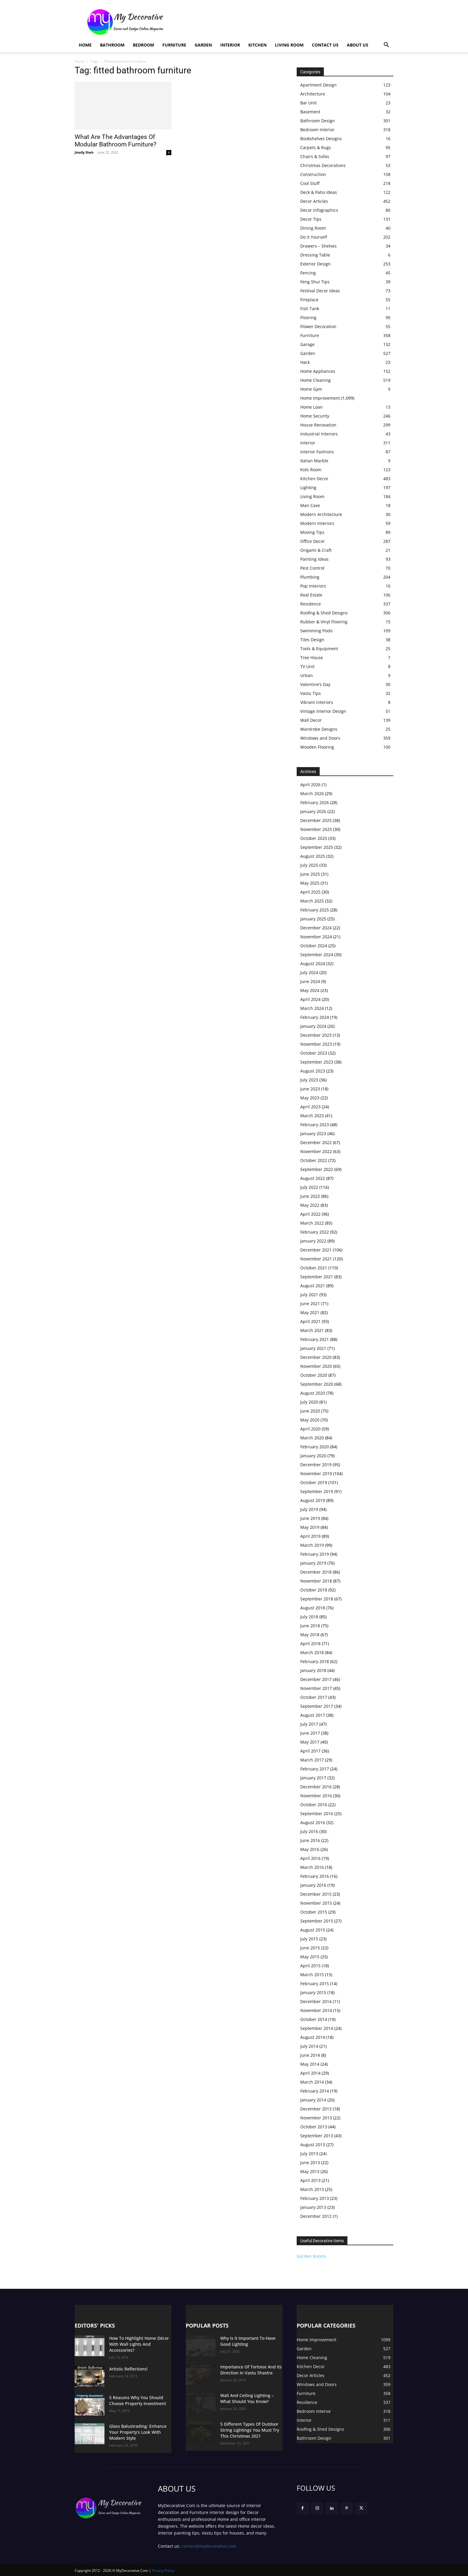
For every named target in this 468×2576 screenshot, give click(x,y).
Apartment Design (318, 85)
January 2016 (313, 1885)
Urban (306, 675)
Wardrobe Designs (318, 729)
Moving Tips (312, 532)
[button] (386, 45)
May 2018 (309, 1634)
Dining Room (313, 228)
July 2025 (309, 865)
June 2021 (310, 1303)
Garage (307, 344)
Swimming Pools (316, 630)
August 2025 (312, 856)
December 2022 (316, 1142)
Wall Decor (311, 720)
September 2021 (316, 1276)
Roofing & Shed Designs (324, 613)
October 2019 (313, 1482)
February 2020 (314, 1447)
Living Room (289, 45)
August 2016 (312, 1822)
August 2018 (312, 1608)
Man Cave (310, 505)
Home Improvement (320, 398)
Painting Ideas (314, 559)
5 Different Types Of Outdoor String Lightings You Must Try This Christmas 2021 (249, 2430)
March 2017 (312, 1760)
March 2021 (312, 1330)
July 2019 (309, 1509)
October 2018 (313, 1590)
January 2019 (313, 1563)
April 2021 (310, 1321)
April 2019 (310, 1536)
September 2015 (316, 1921)
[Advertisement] (284, 21)
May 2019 (309, 1527)
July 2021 (309, 1294)
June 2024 (310, 981)
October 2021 (313, 1268)
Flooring (308, 317)
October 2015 (313, 1912)
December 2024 (316, 928)
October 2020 (313, 1375)
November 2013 (316, 2118)
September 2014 (316, 2028)
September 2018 (316, 1599)
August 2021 (312, 1285)
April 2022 (310, 1214)
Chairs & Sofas (314, 156)
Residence (310, 604)
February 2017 (314, 1769)
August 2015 (312, 1930)
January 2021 (313, 1348)
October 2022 (313, 1160)
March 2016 (312, 1867)
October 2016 (313, 1804)
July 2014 (309, 2046)
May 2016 (309, 1849)
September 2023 (316, 1062)
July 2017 (309, 1724)
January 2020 (313, 1455)
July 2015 (309, 1939)
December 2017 (316, 1679)
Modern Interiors (317, 523)
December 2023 (316, 1035)
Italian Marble (314, 460)
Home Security (314, 416)
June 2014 (310, 2055)
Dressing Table (315, 255)
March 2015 (312, 1974)
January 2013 (313, 2207)
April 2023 (310, 1106)
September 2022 (316, 1169)
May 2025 (309, 883)
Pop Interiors (313, 586)
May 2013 (309, 2171)
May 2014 (309, 2064)
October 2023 (313, 1053)
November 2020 (316, 1366)
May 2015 (309, 1957)
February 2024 (314, 1017)
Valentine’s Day (315, 684)
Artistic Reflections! (128, 2369)
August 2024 (312, 963)
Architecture (312, 94)
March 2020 (312, 1438)
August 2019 (312, 1500)
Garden (203, 45)
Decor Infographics (319, 210)
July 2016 (309, 1831)
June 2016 (310, 1840)
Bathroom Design (317, 120)
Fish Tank (309, 308)
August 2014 (312, 2037)
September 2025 (316, 847)
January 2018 (313, 1670)
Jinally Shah (84, 152)
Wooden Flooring (317, 747)
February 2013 (314, 2198)
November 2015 (316, 1903)
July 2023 (309, 1080)
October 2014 (313, 2019)
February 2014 (314, 2091)
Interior (230, 45)
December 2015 (316, 1894)
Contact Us (325, 45)
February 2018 (314, 1661)
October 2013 (313, 2127)
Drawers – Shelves (318, 246)
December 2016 (316, 1787)
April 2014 (310, 2073)
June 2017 (310, 1733)
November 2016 (316, 1795)
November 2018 (316, 1581)
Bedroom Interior (317, 129)
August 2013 (312, 2144)
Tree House (311, 657)
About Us (357, 45)
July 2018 (309, 1617)
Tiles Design (312, 639)
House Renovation (318, 425)
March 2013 (312, 2189)
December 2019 (316, 1464)
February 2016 (314, 1876)
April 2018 (310, 1643)
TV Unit (307, 666)
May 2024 (309, 990)
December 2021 (316, 1250)
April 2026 (310, 784)
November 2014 (316, 2010)
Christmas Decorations (323, 165)
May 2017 (309, 1742)
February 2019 (314, 1554)
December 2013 (316, 2109)
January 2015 (313, 1992)
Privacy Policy (163, 2570)
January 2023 (313, 1133)
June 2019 (310, 1518)
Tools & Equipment (319, 648)
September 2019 (316, 1491)
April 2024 (310, 999)
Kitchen (257, 45)
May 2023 (309, 1098)
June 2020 (310, 1411)
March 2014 (312, 2082)
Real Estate (311, 595)
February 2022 (314, 1232)
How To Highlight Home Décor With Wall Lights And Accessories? (139, 2344)
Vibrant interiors (316, 702)
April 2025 (310, 892)
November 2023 (316, 1044)
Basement (310, 112)
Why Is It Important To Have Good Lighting (247, 2341)
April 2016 (310, 1858)
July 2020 (309, 1402)
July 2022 (309, 1187)
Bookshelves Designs (321, 138)
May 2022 (309, 1205)
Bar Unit (308, 103)
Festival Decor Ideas (320, 290)
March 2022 (312, 1223)
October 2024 (313, 945)
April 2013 (310, 2180)
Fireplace (309, 299)
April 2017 (310, 1751)
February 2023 (314, 1124)
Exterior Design (315, 264)
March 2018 (312, 1652)
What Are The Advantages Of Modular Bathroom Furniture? (115, 140)
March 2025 (312, 901)
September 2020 (316, 1384)
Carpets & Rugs (315, 147)
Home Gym (311, 389)
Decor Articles (314, 201)
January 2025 (313, 919)
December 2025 (316, 820)
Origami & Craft (316, 550)
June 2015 (310, 1948)
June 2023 (310, 1089)
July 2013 (309, 2153)
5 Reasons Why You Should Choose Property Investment (137, 2400)
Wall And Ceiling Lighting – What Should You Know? (247, 2398)
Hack (305, 362)
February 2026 (314, 802)
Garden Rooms (311, 2256)
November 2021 (316, 1259)
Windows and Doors (320, 738)
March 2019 (312, 1545)
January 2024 (313, 1026)
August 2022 (312, 1178)
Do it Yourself (313, 237)
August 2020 (312, 1393)
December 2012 (316, 2216)
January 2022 (313, 1241)
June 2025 (310, 874)
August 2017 (312, 1715)
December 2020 (316, 1357)
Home (85, 45)
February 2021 (314, 1339)
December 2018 (316, 1572)
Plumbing (309, 577)
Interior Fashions (317, 452)
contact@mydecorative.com (208, 2546)
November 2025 (316, 829)
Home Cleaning (315, 380)
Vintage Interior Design (323, 711)
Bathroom (112, 45)
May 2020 (309, 1420)
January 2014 (313, 2100)
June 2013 (310, 2162)
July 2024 (309, 972)
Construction (313, 174)
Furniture (174, 45)
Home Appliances (317, 371)
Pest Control (312, 568)
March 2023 (312, 1115)
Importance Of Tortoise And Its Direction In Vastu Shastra (251, 2370)
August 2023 (312, 1071)
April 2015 (310, 1965)
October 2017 (313, 1697)
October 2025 (313, 838)
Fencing (308, 273)
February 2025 (314, 910)
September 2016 (316, 1813)
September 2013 (316, 2135)
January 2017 (313, 1778)
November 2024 (316, 936)
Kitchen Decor (314, 478)
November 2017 (316, 1688)
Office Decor (312, 541)
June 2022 (310, 1196)
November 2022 (316, 1151)
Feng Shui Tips (315, 282)
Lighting (308, 487)
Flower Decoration (318, 326)
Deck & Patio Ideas (318, 192)
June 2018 (310, 1625)
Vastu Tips (310, 693)
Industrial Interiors (319, 434)
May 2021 (309, 1312)
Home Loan (311, 407)
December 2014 (316, 2001)
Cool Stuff (309, 183)
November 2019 (316, 1473)
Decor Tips (310, 219)
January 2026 (313, 811)
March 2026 (312, 793)
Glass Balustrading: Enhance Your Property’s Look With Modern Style (138, 2432)
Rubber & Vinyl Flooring (323, 622)
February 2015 (314, 1983)
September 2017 (316, 1706)
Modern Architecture (321, 514)
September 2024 (316, 954)
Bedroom (143, 45)
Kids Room (310, 469)
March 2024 (312, 1008)
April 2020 (310, 1429)
